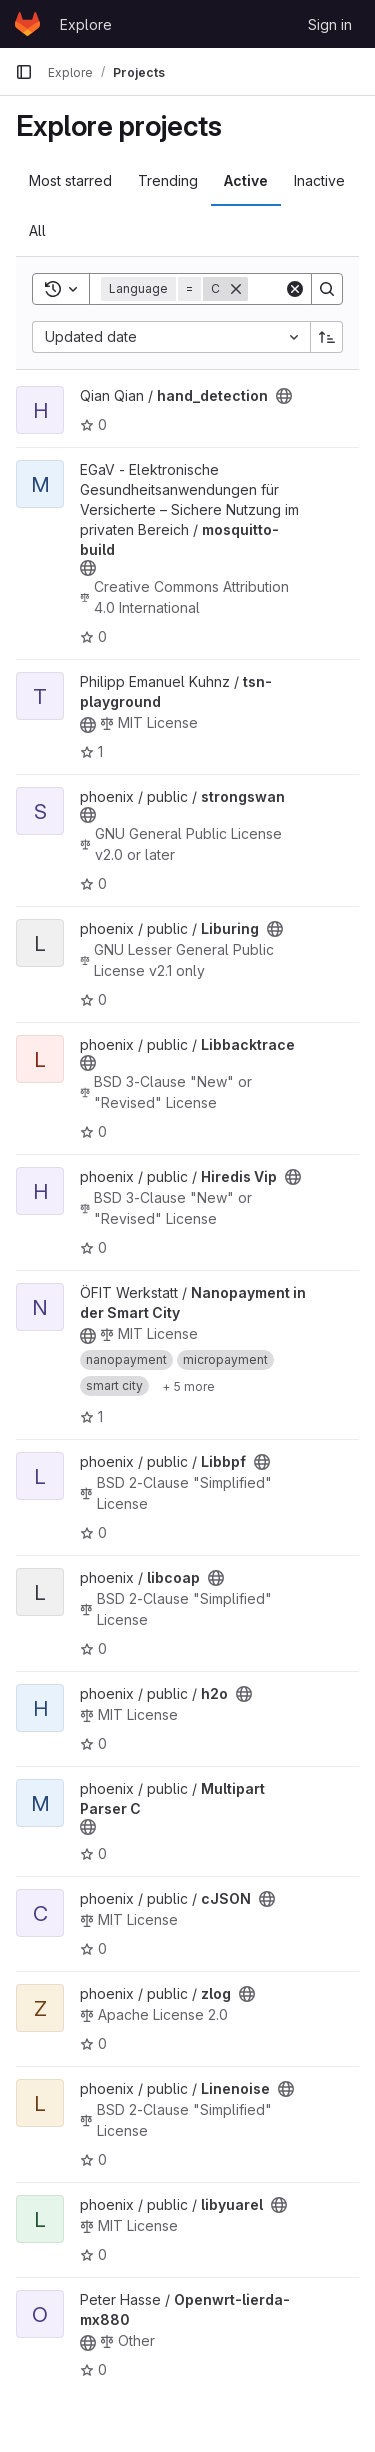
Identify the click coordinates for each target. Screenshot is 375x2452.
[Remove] (236, 289)
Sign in (330, 24)
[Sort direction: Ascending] (327, 337)
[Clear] (295, 289)
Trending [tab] (168, 180)
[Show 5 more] (188, 1386)
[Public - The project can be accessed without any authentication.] (284, 396)
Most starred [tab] (70, 180)
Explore (86, 24)
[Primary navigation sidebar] (24, 72)
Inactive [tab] (319, 180)
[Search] (327, 289)
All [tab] (37, 230)
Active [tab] (246, 180)
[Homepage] (27, 24)
